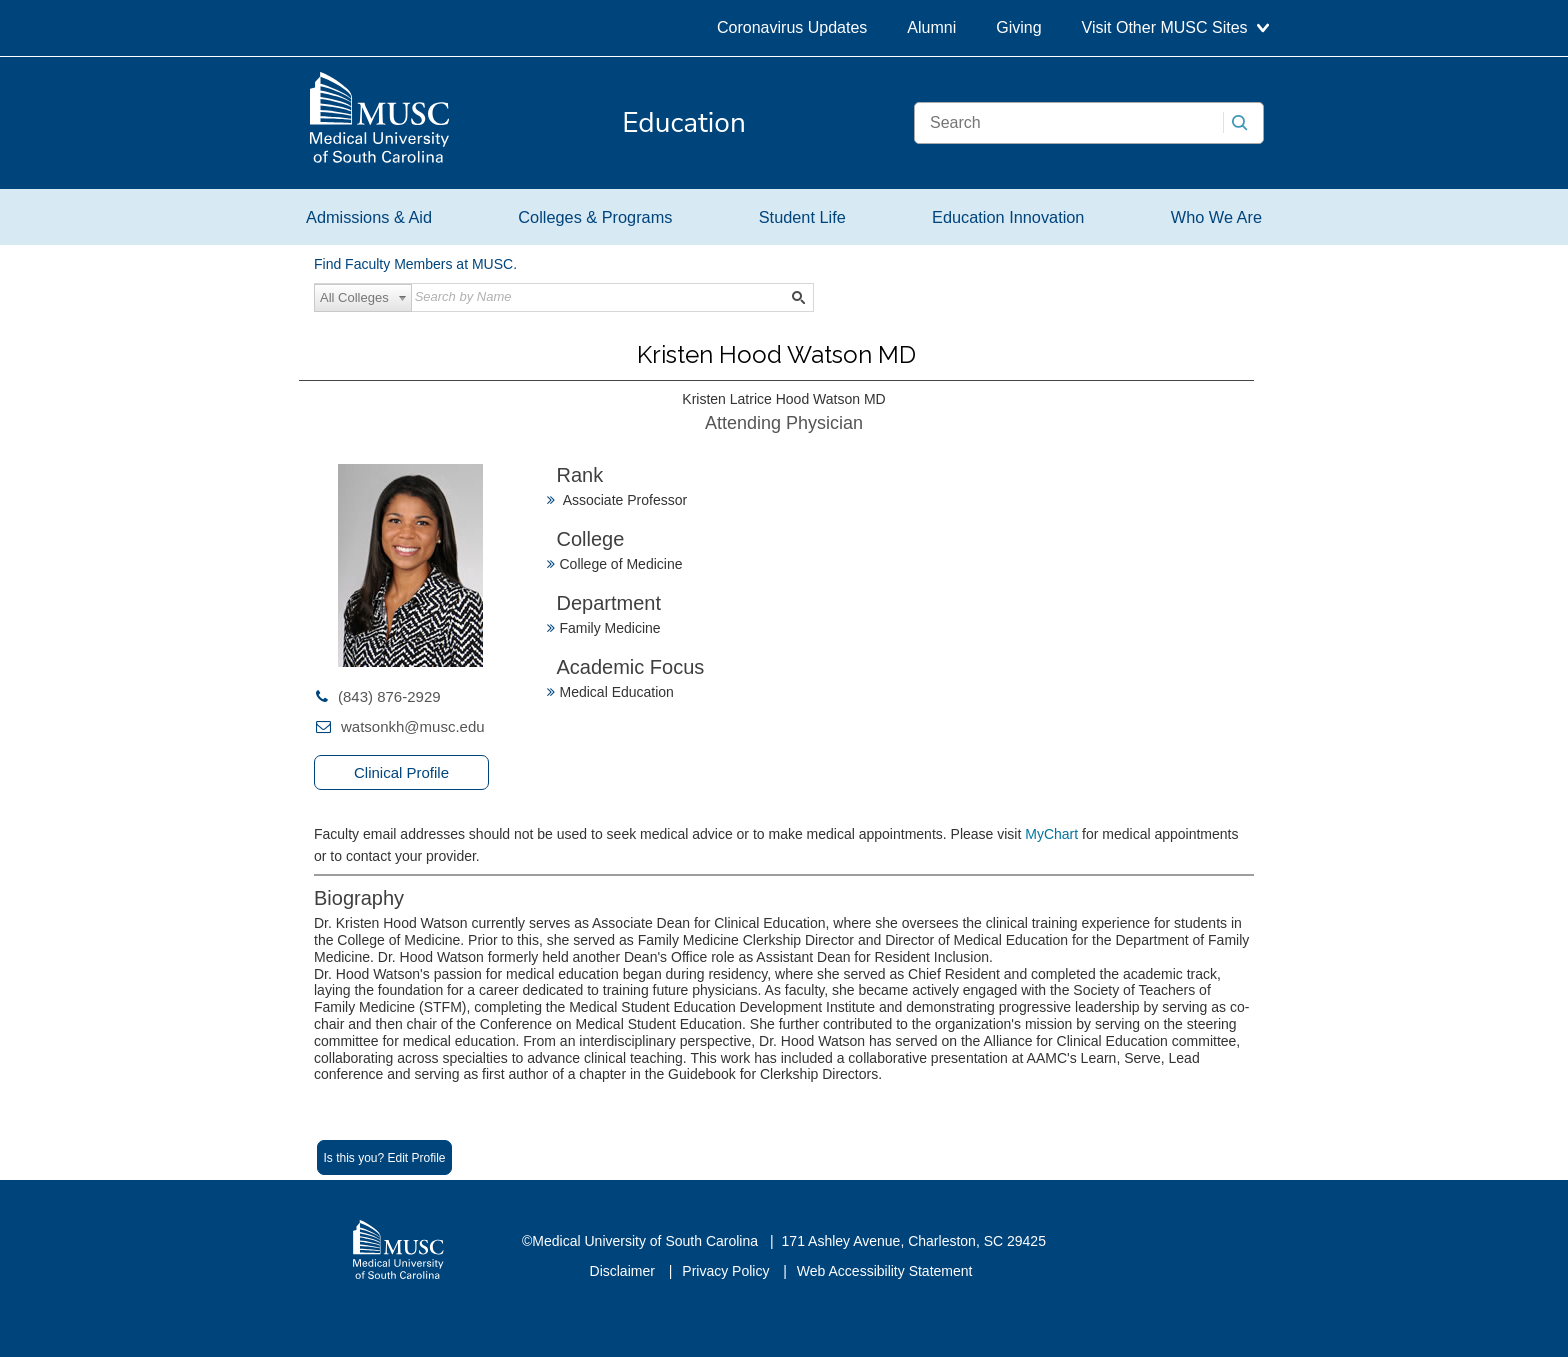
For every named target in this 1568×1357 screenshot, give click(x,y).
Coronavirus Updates (792, 27)
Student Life (802, 217)
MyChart (1053, 834)
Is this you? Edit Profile (384, 1158)
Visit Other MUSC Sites (1175, 27)
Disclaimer (624, 1271)
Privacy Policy (727, 1271)
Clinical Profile (401, 772)
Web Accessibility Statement (885, 1271)
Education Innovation (1008, 217)
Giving (1018, 27)
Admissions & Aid (369, 217)
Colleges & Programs (595, 217)
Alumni (931, 27)
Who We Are (1216, 217)
